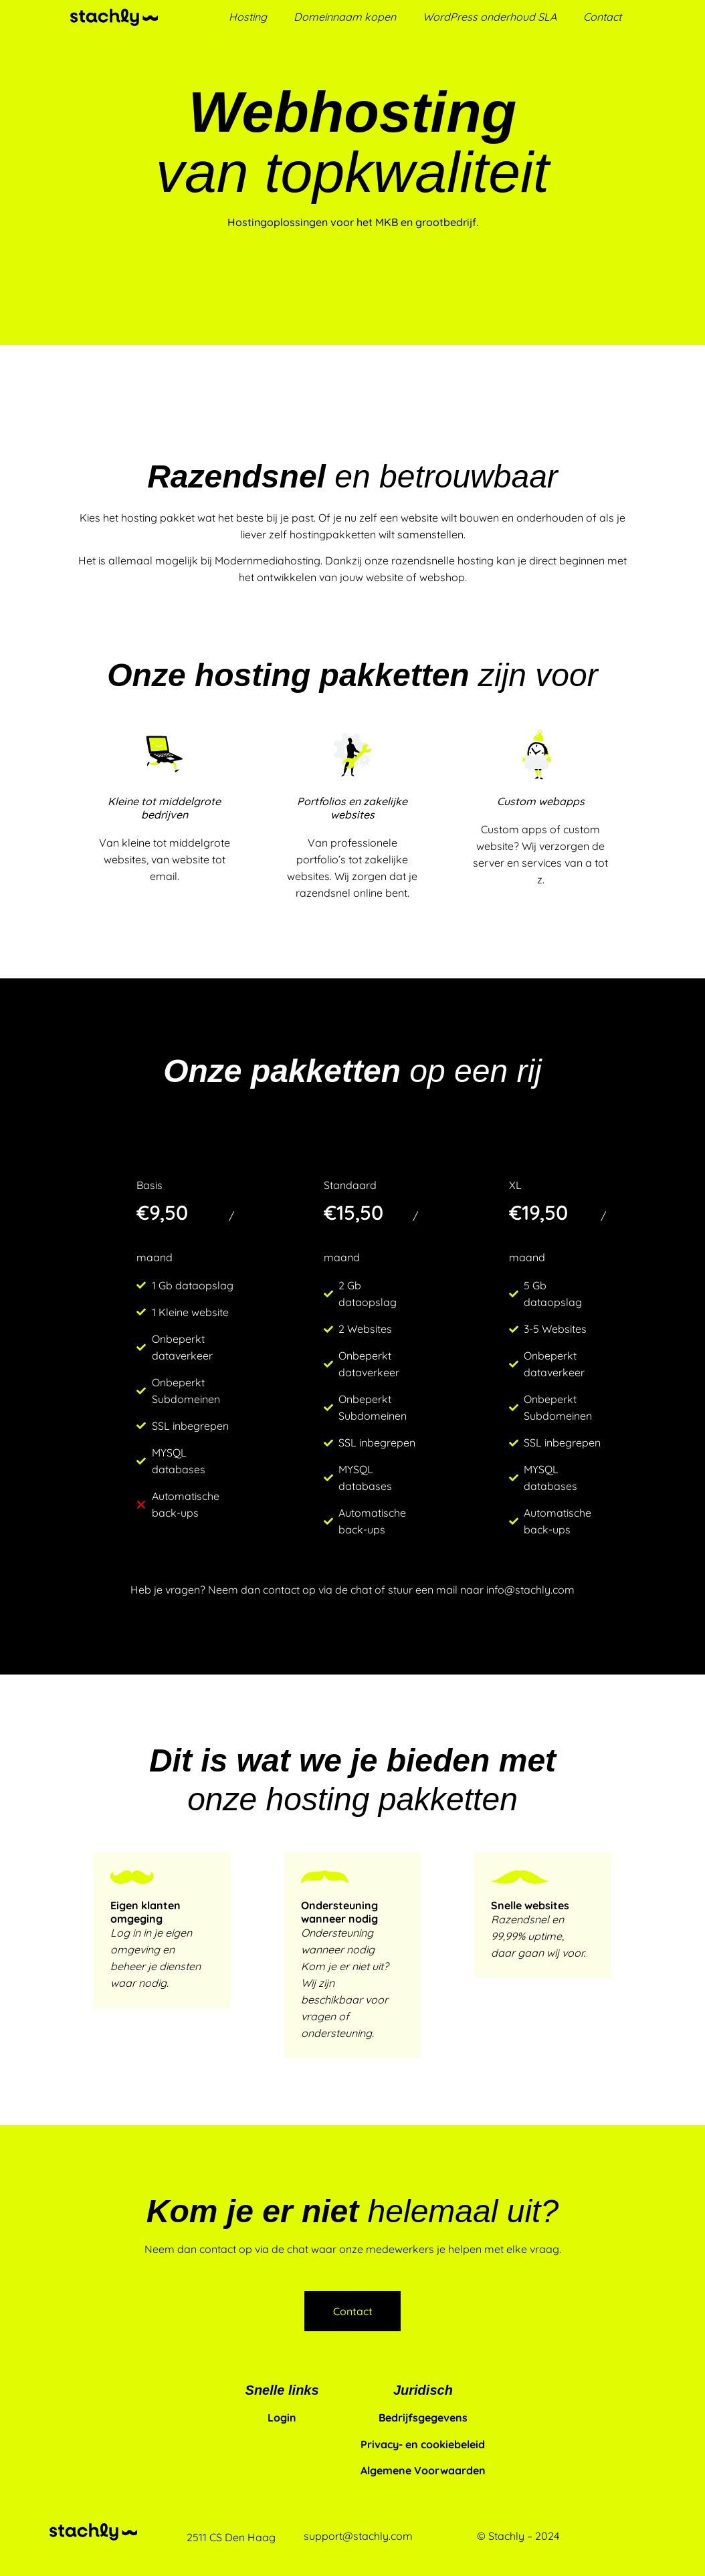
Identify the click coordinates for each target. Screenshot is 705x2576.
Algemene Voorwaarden (423, 2470)
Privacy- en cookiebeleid (423, 2444)
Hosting (248, 16)
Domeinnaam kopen (345, 16)
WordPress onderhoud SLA (490, 16)
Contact (602, 16)
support (323, 2536)
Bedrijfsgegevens (423, 2417)
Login (282, 2417)
